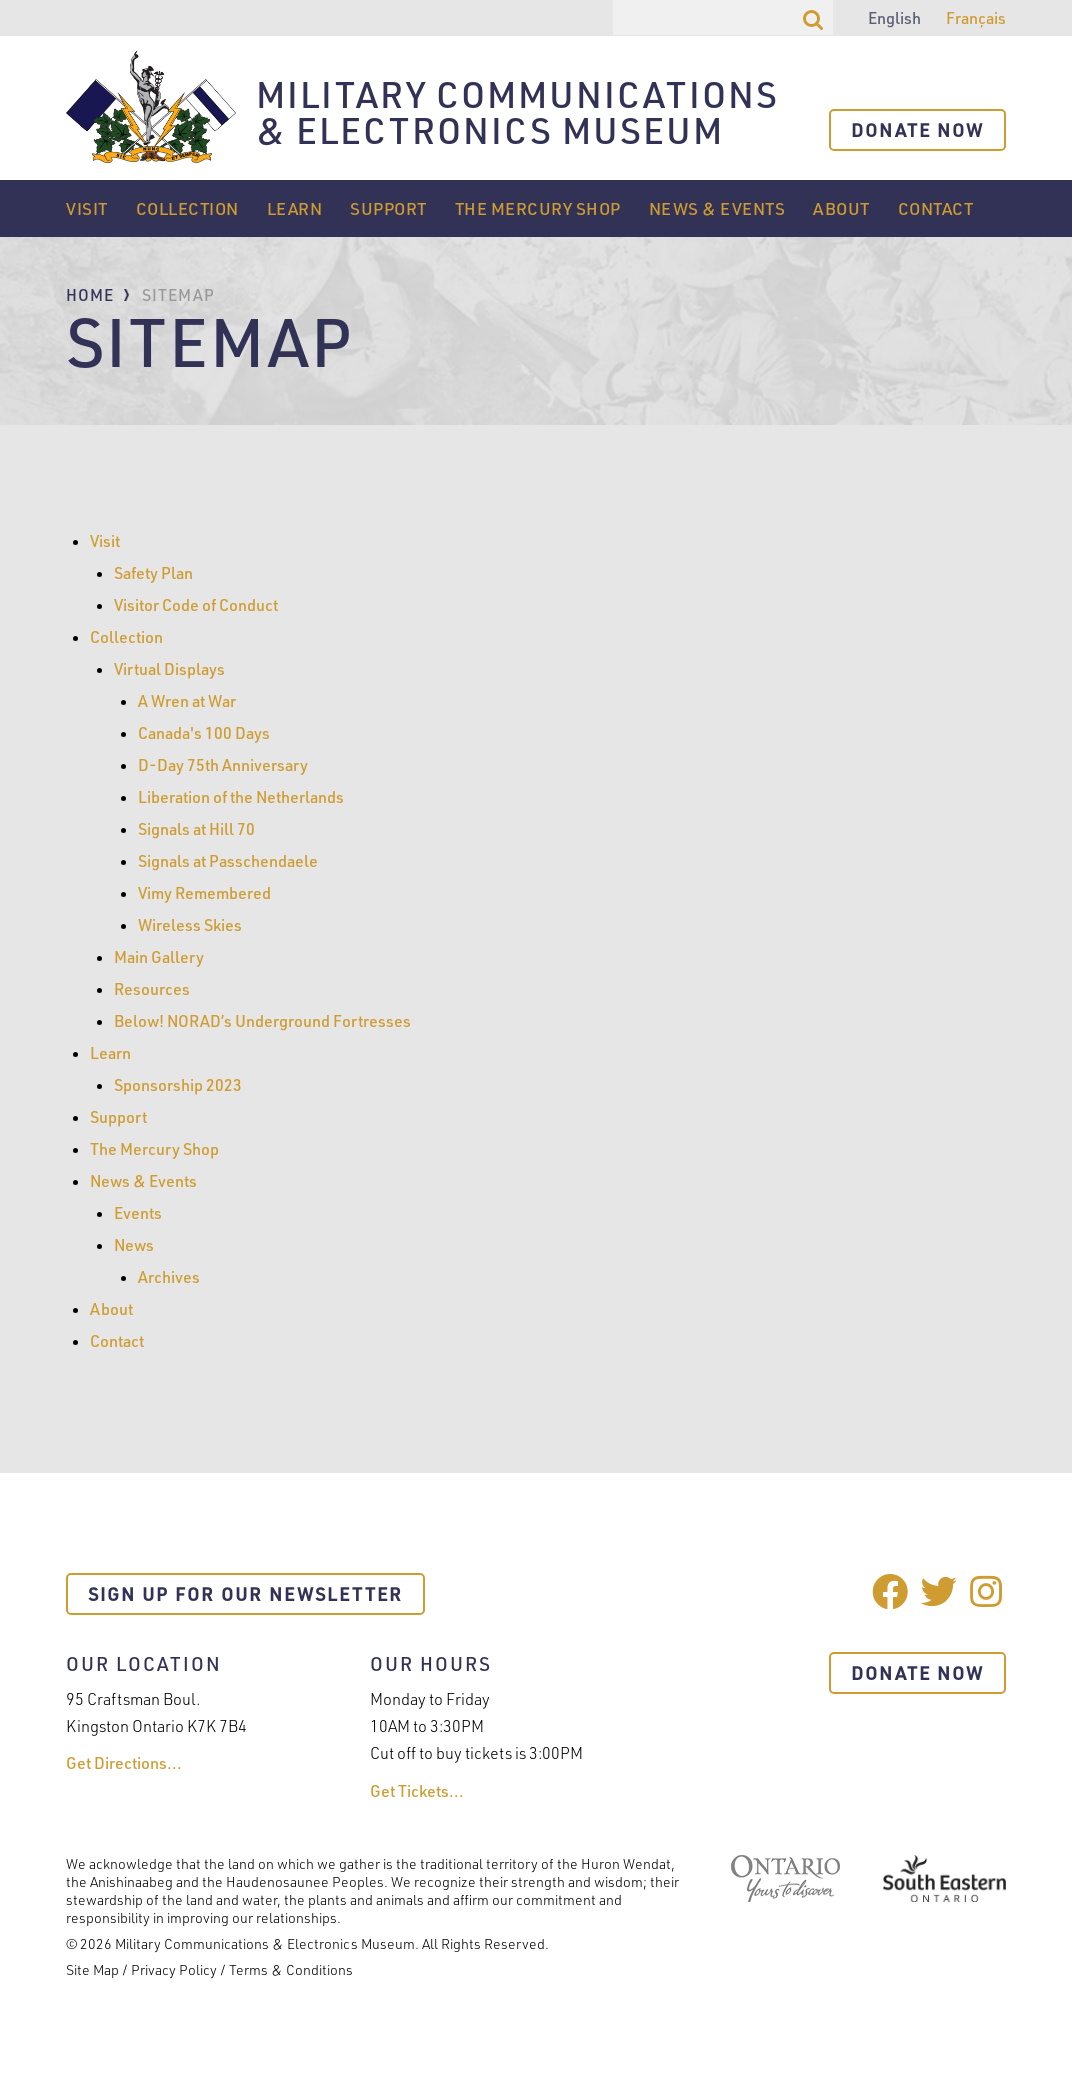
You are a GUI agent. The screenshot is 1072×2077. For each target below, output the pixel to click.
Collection (187, 208)
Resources (152, 989)
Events (138, 1213)
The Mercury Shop (538, 208)
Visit (87, 208)
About (841, 208)
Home (90, 295)
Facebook (890, 1591)
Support (388, 208)
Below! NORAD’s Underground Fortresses (262, 1021)
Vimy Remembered (204, 893)
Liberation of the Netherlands (241, 797)
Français (976, 18)
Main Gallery (159, 957)
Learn (295, 208)
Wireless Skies (190, 925)
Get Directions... (124, 1763)
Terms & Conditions (291, 1969)
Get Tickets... (417, 1791)
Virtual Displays (169, 669)
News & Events (717, 208)
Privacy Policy (174, 1969)
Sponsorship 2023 (178, 1085)
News (134, 1245)
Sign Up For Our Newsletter (245, 1594)
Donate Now (917, 130)
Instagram (988, 1591)
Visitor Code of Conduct (196, 605)
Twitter (939, 1591)
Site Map (92, 1969)
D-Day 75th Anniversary (223, 765)
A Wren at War (187, 701)
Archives (169, 1277)
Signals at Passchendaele (228, 861)
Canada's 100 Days (204, 733)
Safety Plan (153, 573)
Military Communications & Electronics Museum (517, 114)
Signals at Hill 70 (196, 829)
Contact (936, 208)
